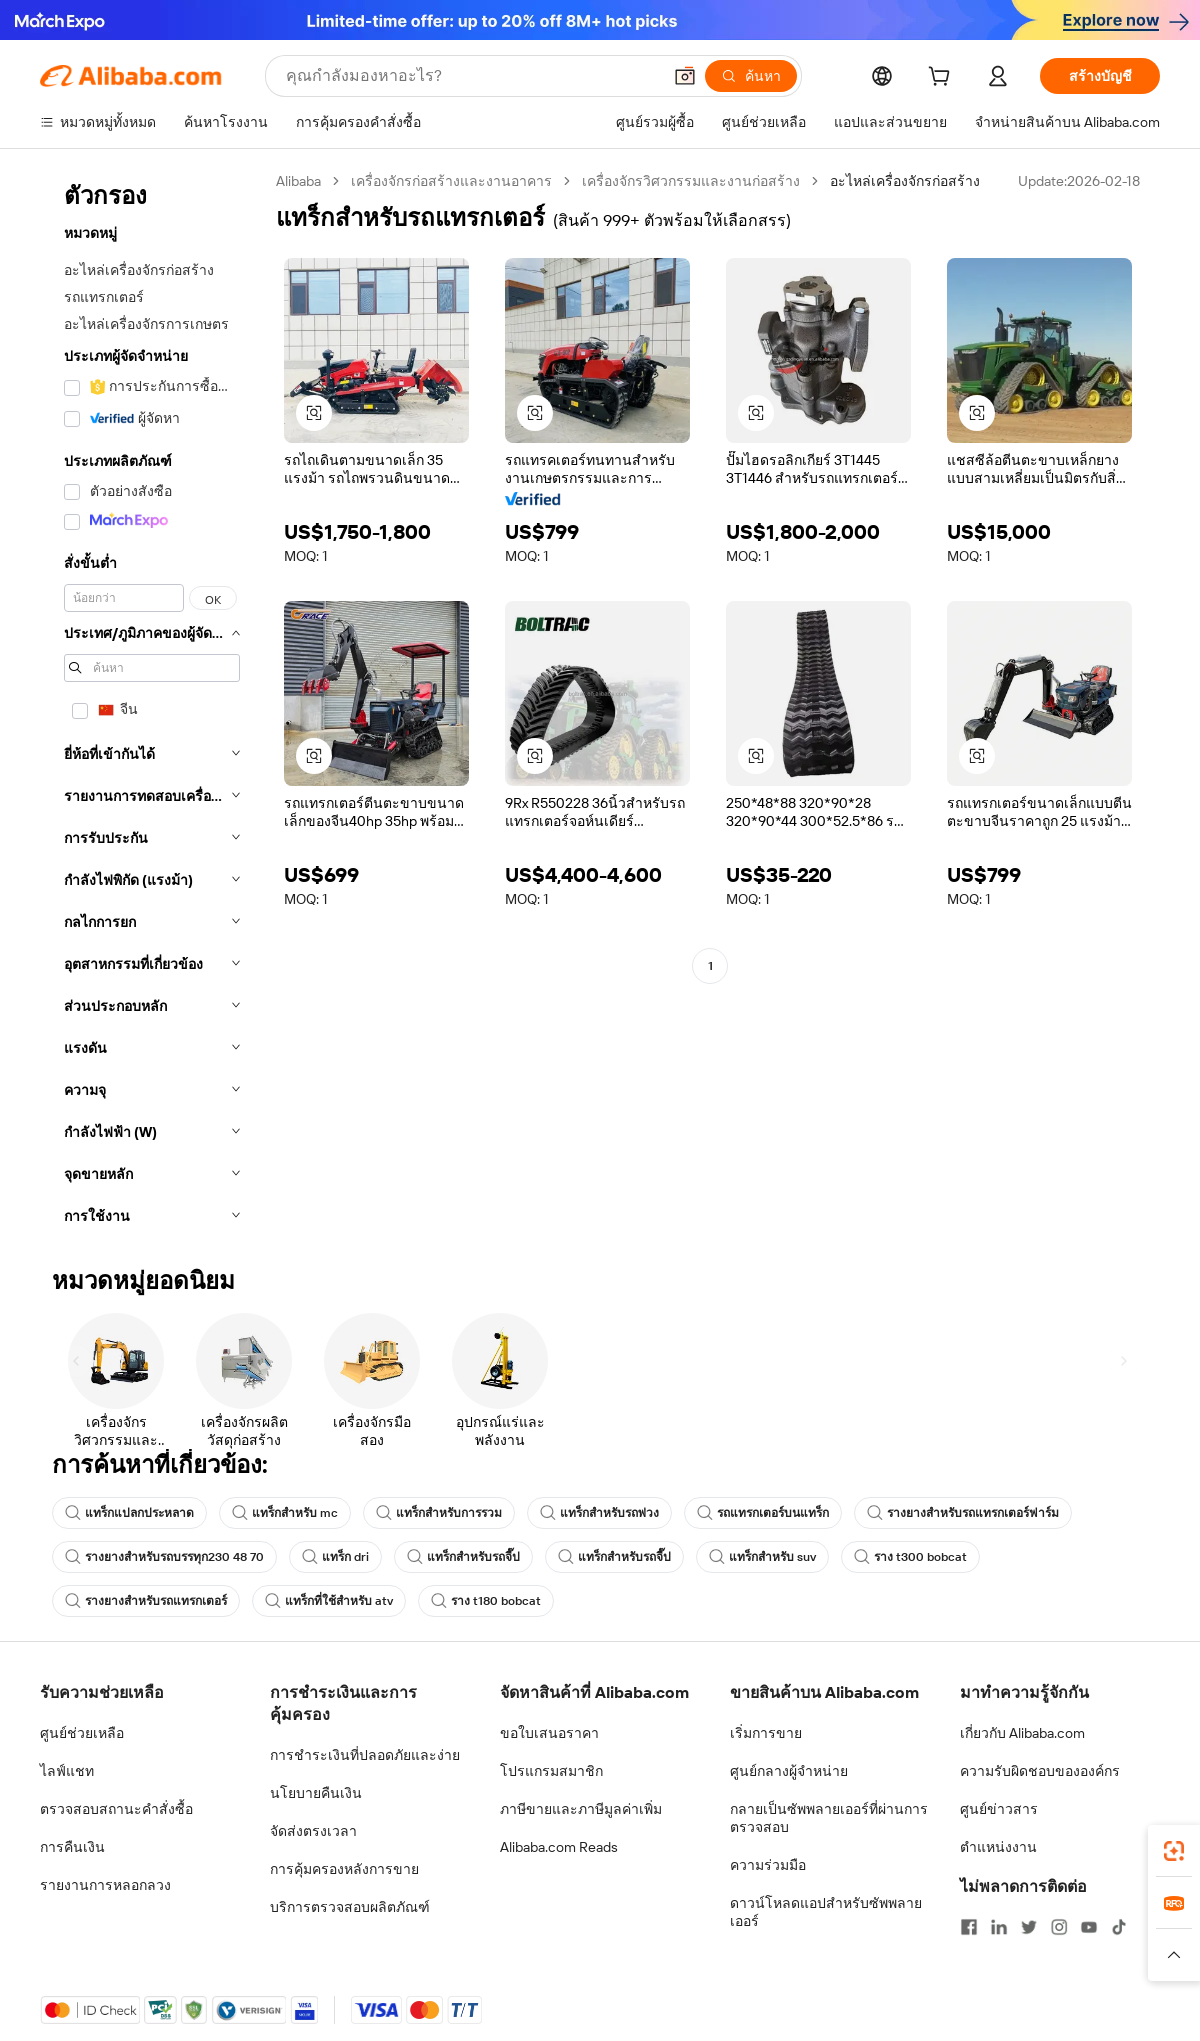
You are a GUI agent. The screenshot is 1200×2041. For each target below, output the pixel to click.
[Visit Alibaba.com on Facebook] (969, 1927)
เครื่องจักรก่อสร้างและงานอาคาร (451, 181)
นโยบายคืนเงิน (316, 1793)
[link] (1174, 1851)
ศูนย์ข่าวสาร (999, 1809)
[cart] (943, 79)
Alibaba (298, 181)
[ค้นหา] (751, 76)
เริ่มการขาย (766, 1733)
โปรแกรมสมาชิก (551, 1771)
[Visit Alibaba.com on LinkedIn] (999, 1927)
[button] (685, 76)
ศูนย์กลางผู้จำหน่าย (789, 1771)
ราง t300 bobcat (910, 1557)
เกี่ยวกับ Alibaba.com (1022, 1733)
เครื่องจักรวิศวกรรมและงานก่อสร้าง (691, 181)
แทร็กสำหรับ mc (285, 1513)
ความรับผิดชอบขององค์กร (1040, 1771)
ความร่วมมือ (768, 1865)
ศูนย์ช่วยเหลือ (82, 1733)
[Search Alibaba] (471, 76)
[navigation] (152, 704)
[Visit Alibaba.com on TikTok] (1119, 1927)
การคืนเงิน (72, 1847)
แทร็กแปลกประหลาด (129, 1513)
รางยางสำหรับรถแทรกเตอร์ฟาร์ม (963, 1513)
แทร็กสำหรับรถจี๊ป (463, 1557)
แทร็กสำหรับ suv (762, 1557)
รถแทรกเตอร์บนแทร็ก (763, 1513)
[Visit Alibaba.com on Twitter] (1029, 1927)
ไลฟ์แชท (67, 1771)
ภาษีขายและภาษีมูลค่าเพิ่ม (581, 1809)
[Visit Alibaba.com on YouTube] (1089, 1927)
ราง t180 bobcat (486, 1601)
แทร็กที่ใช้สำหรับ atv (329, 1601)
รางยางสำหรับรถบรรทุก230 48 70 (164, 1557)
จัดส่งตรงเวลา (313, 1831)
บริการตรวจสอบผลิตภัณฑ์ (350, 1907)
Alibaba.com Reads (559, 1847)
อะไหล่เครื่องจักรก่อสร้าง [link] (905, 181)
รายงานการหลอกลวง (105, 1885)
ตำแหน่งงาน (998, 1847)
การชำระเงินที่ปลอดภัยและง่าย (365, 1755)
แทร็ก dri (335, 1557)
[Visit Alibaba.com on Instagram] (1059, 1927)
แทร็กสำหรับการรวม (439, 1513)
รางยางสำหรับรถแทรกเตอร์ (146, 1601)
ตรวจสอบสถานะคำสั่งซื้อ (116, 1809)
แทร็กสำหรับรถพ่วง (599, 1513)
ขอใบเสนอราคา (549, 1733)
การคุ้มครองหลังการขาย (344, 1869)
